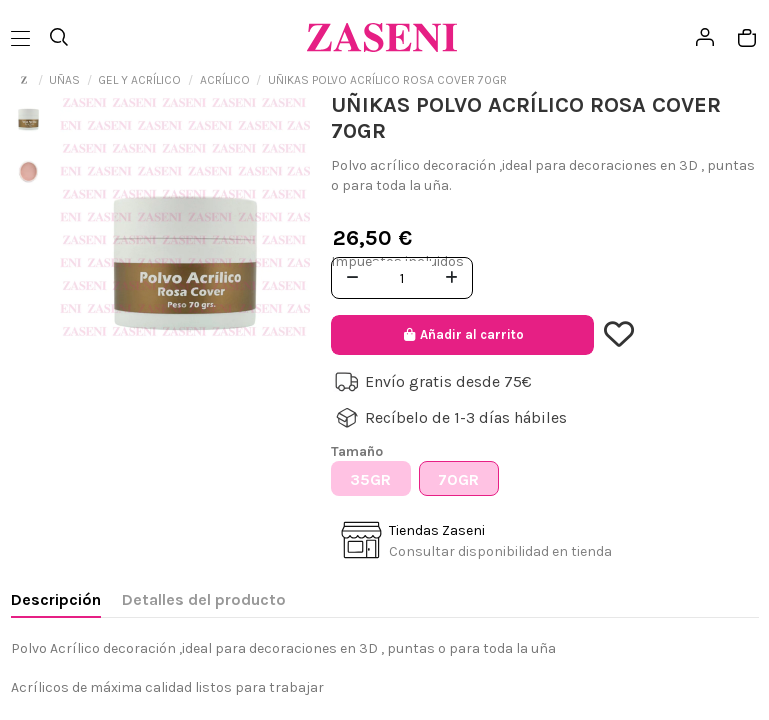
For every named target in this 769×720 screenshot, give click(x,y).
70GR (458, 479)
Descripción (56, 599)
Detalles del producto (204, 599)
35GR (370, 479)
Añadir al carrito (462, 334)
